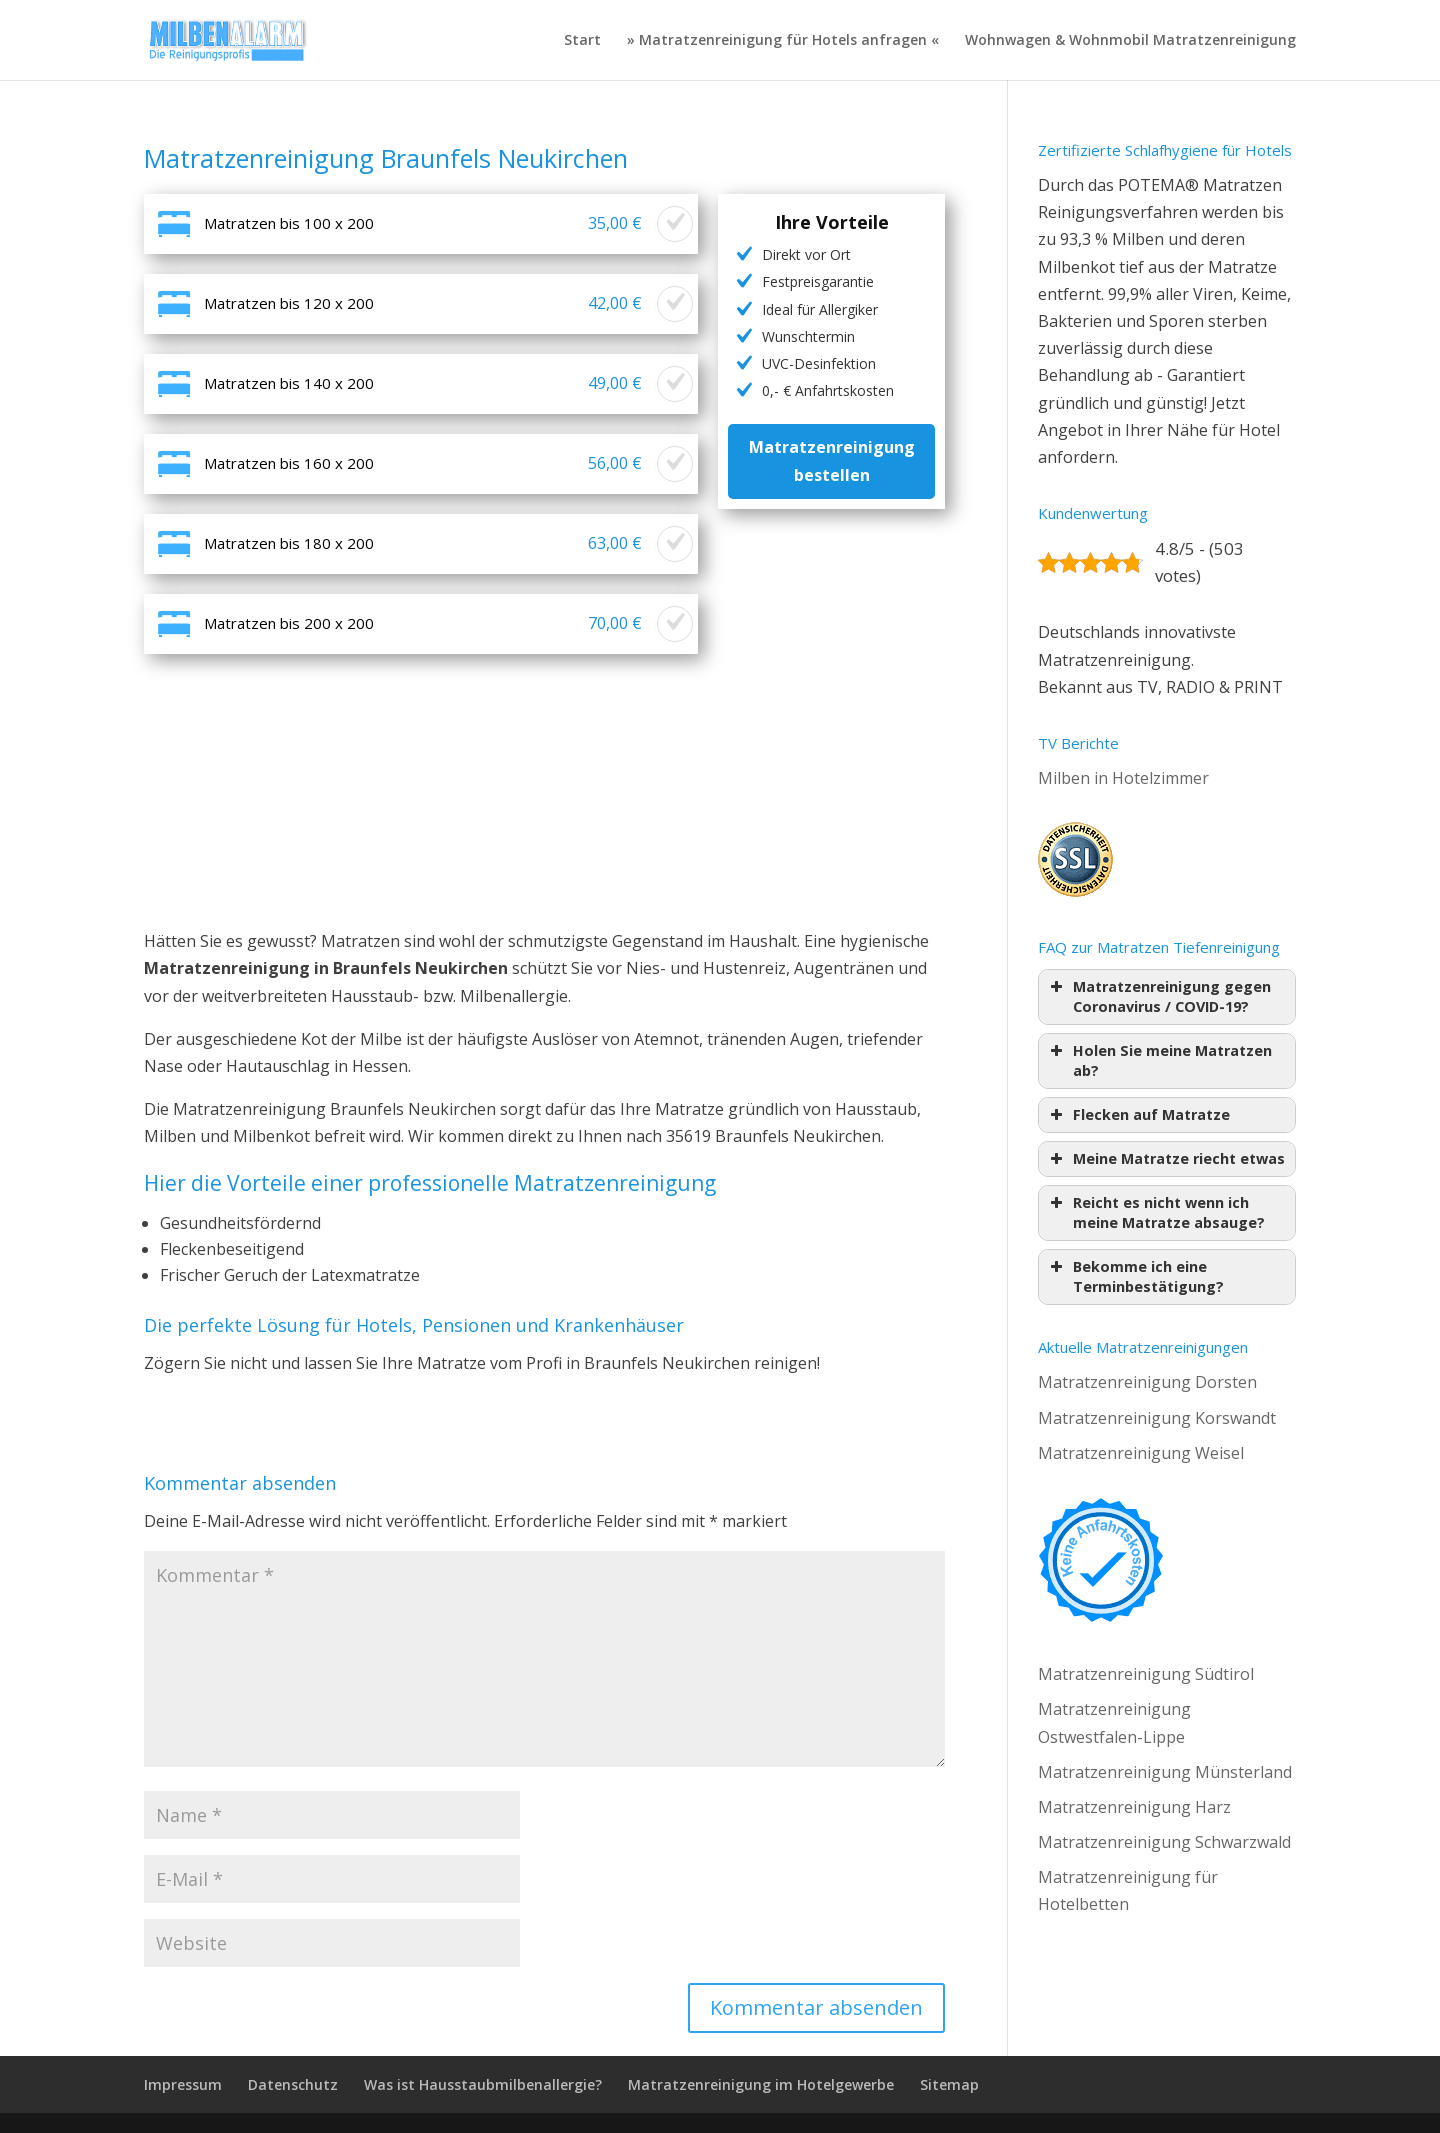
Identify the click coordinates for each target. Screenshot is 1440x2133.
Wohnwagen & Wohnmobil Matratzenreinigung (1130, 41)
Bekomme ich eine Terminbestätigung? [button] (1135, 1276)
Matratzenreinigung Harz (1134, 1807)
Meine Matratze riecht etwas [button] (1165, 1159)
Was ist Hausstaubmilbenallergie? (483, 2084)
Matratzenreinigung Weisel (1141, 1453)
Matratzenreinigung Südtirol (1146, 1674)
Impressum (183, 2084)
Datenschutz (293, 2084)
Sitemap (949, 2084)
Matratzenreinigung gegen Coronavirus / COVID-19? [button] (1158, 996)
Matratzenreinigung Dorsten (1147, 1382)
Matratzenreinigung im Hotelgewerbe (761, 2084)
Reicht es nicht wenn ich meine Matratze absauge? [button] (1155, 1212)
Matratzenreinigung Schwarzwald (1164, 1842)
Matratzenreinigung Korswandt (1157, 1418)
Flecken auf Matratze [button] (1138, 1115)
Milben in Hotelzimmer (1123, 778)
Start (582, 41)
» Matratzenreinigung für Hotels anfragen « (783, 41)
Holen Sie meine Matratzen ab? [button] (1159, 1060)
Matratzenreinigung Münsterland (1165, 1772)
